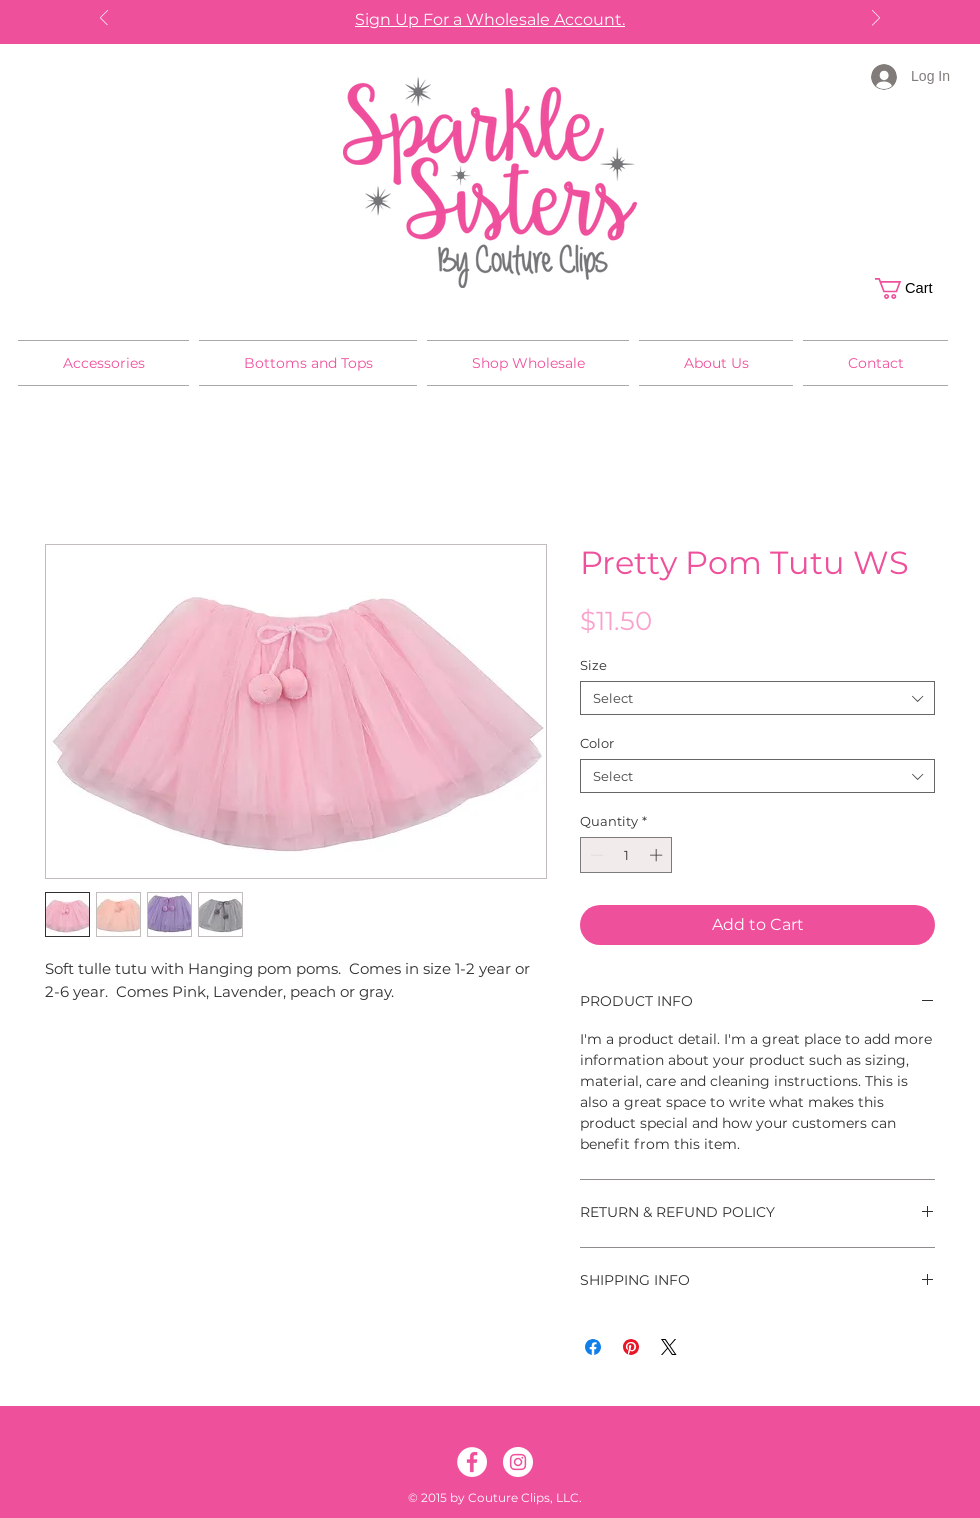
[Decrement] (595, 855)
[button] (914, 288)
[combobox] (757, 698)
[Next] (876, 19)
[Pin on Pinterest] (631, 1347)
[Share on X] (669, 1347)
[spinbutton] (626, 855)
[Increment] (658, 855)
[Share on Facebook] (593, 1347)
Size (593, 665)
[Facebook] (472, 1462)
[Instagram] (518, 1462)
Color (597, 743)
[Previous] (104, 19)
